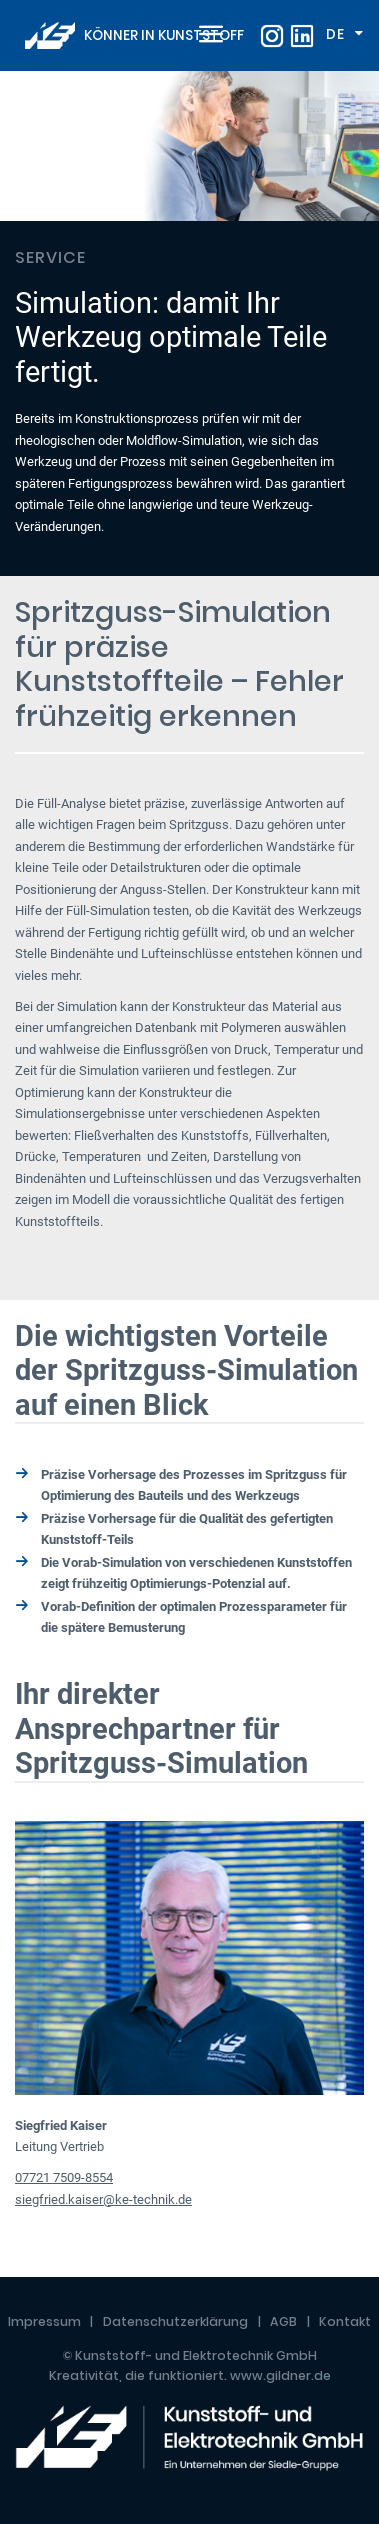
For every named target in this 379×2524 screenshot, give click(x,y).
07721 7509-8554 (64, 2177)
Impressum (44, 2321)
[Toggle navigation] (207, 36)
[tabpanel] (189, 323)
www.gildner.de (280, 2375)
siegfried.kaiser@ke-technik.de (103, 2199)
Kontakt (345, 2321)
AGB (283, 2321)
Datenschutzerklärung (175, 2321)
